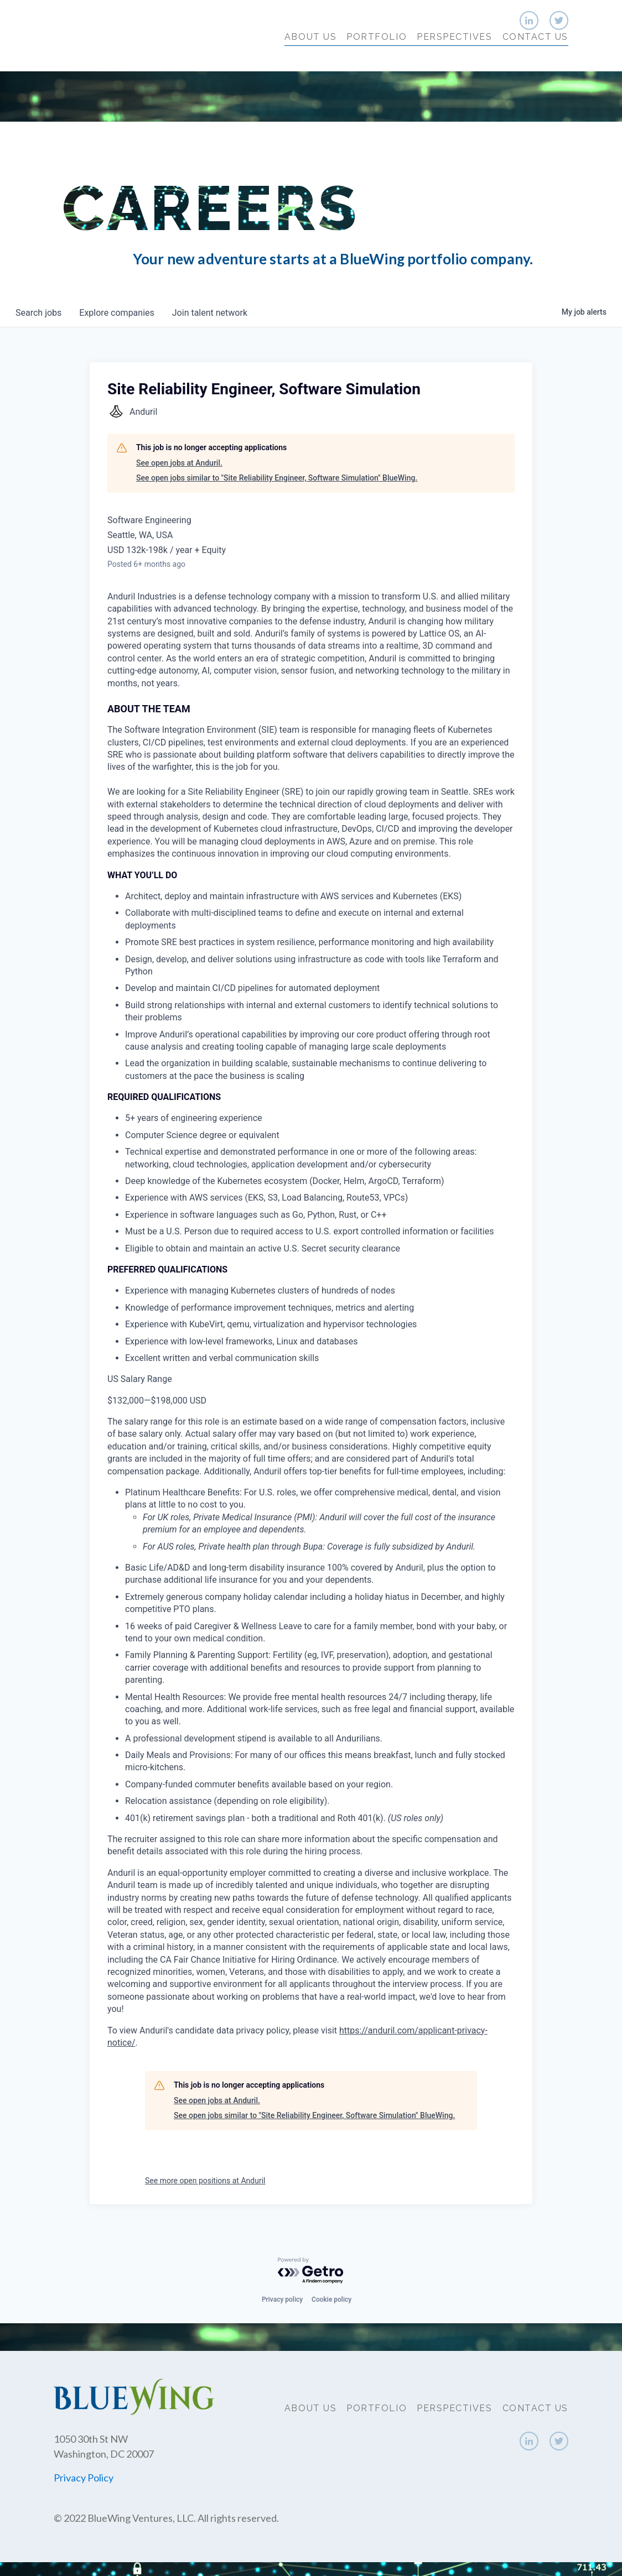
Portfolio (376, 59)
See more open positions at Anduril (205, 2180)
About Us (310, 59)
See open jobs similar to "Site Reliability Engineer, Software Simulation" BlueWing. (276, 477)
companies (116, 312)
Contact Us (535, 59)
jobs (38, 312)
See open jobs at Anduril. (179, 462)
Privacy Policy (83, 2477)
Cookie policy (331, 2299)
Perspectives (454, 59)
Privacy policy (282, 2299)
